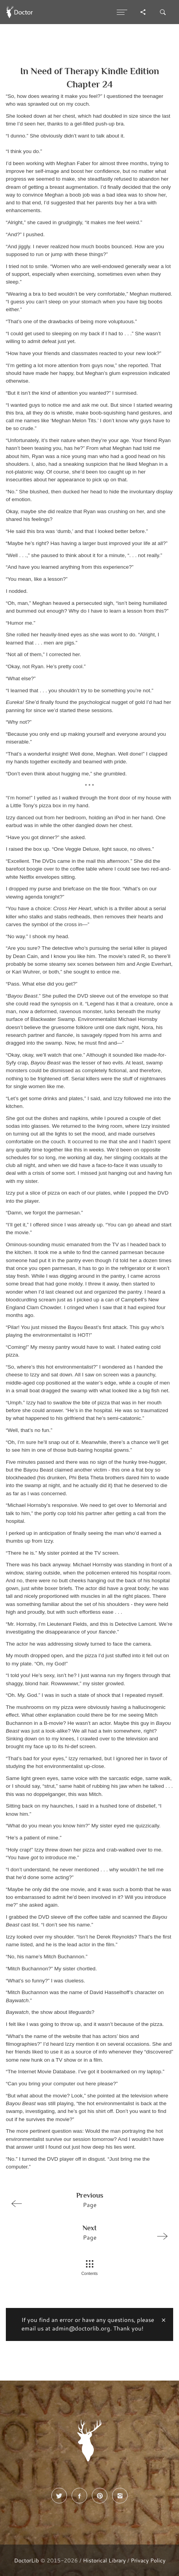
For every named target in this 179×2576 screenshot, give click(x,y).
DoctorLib (26, 2560)
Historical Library (104, 2560)
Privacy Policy (148, 2560)
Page (86, 2199)
